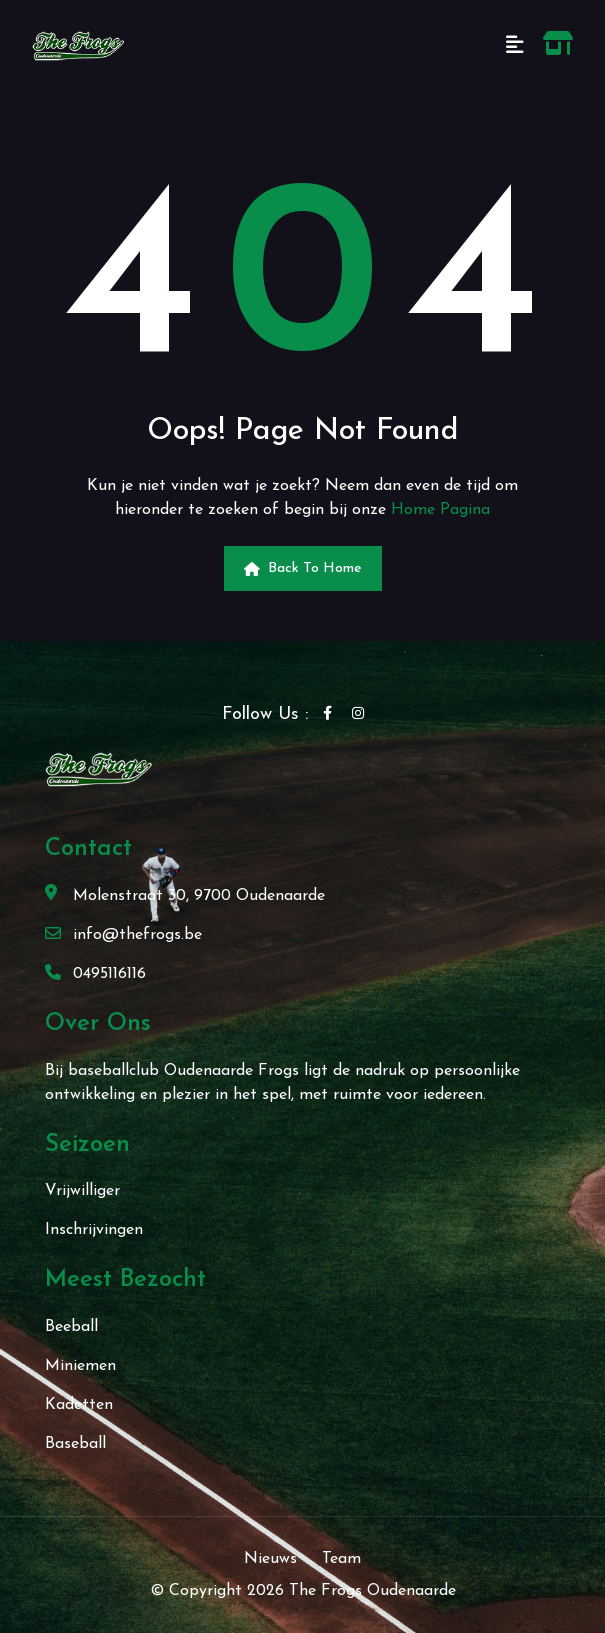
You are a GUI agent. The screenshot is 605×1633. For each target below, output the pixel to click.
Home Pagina (440, 510)
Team (341, 1559)
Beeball (71, 1327)
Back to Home (303, 568)
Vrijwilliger (82, 1191)
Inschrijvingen (94, 1230)
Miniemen (80, 1366)
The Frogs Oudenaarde (372, 1591)
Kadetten (79, 1405)
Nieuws (270, 1559)
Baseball (75, 1444)
